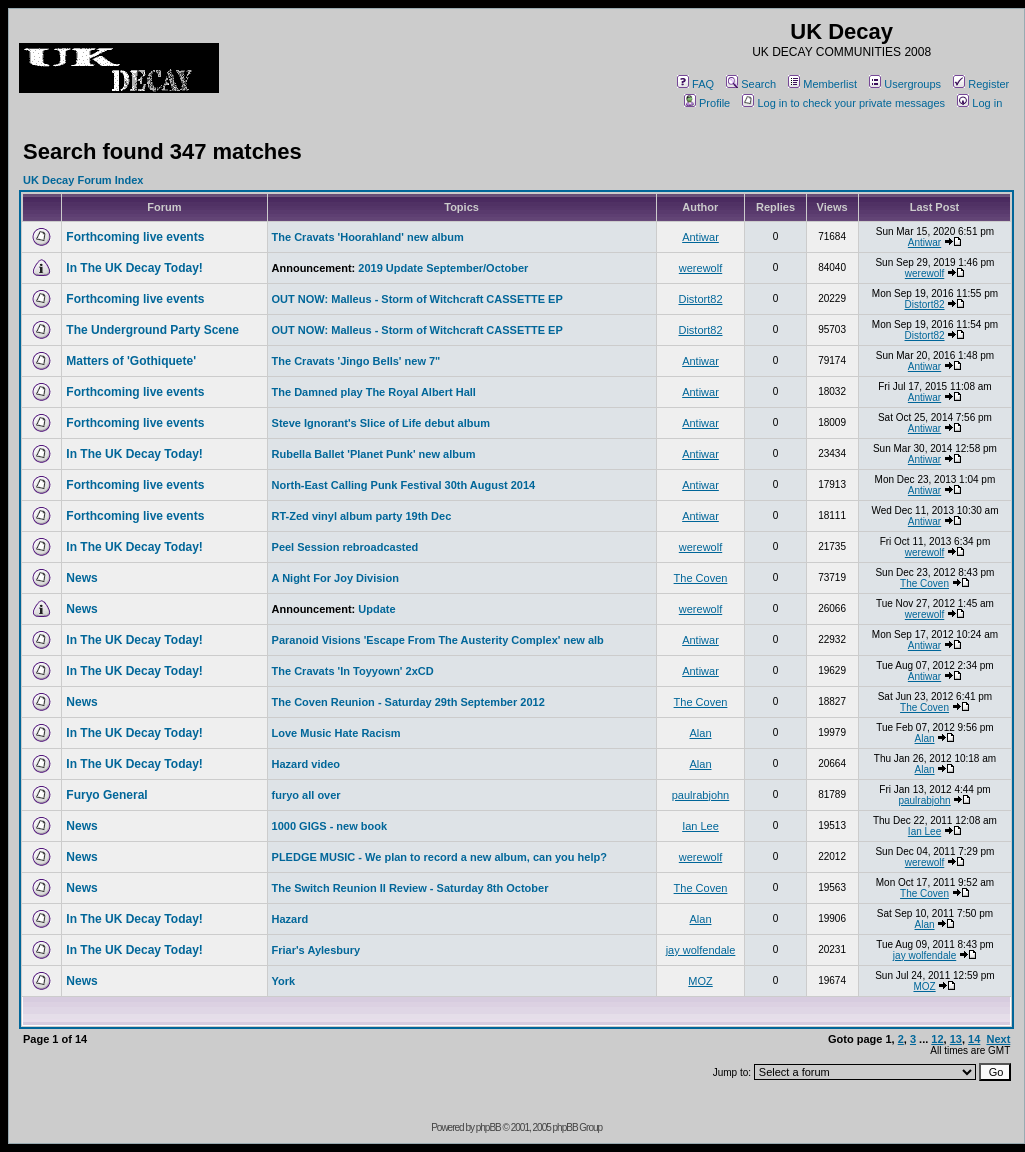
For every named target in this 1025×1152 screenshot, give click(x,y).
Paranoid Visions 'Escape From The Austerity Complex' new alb (438, 640)
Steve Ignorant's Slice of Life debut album (381, 423)
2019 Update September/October (443, 268)
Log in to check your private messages (843, 103)
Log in (979, 103)
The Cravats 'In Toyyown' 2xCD (353, 671)
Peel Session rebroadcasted (345, 547)
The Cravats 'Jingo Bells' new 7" (356, 361)
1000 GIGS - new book (330, 826)
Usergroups (905, 84)
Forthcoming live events (135, 237)
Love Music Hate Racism (336, 733)
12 (937, 1039)
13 (956, 1039)
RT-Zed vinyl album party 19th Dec (362, 516)
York (284, 981)
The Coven (701, 578)
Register (981, 84)
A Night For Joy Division (335, 578)
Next (998, 1039)
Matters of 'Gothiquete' (131, 361)
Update (376, 609)
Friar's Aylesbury (316, 950)
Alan (700, 733)
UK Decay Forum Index (83, 180)
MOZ (700, 981)
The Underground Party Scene (152, 330)
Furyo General (106, 795)
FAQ (695, 84)
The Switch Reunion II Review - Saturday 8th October (410, 888)
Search (751, 84)
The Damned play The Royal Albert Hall (374, 392)
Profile (707, 103)
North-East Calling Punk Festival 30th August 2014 (404, 485)
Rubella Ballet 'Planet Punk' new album (374, 454)
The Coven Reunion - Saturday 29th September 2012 (408, 702)
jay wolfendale (701, 950)
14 (974, 1039)
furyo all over (306, 795)
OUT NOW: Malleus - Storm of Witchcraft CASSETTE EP (417, 299)
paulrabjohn (701, 795)
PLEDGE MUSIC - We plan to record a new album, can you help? (439, 857)
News (81, 578)
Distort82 (700, 299)
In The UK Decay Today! (134, 268)
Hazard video (306, 764)
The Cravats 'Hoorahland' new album (368, 237)
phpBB (488, 1127)
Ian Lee (700, 826)
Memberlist (822, 84)
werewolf (700, 268)
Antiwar (700, 237)
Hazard (290, 919)
